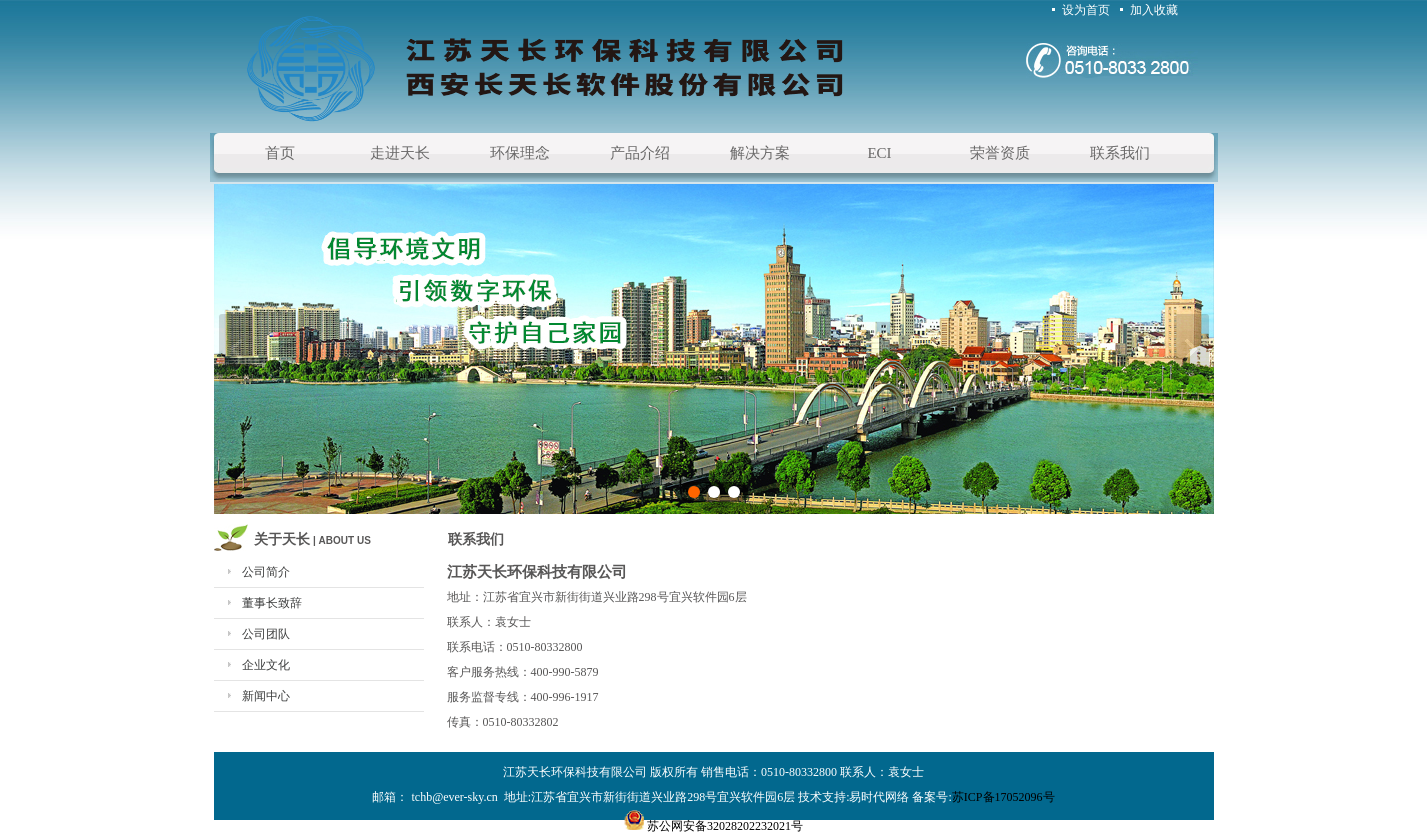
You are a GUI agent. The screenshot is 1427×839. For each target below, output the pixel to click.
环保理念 (520, 153)
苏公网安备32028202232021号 (725, 826)
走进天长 (400, 153)
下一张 (1191, 349)
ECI (879, 153)
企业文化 (266, 665)
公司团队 (266, 634)
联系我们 (1120, 153)
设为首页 (1086, 10)
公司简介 (266, 572)
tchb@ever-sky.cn (455, 797)
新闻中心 (266, 696)
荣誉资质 (1000, 153)
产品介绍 (640, 153)
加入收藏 (1154, 10)
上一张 (236, 349)
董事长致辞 (272, 603)
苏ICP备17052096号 (1003, 797)
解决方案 (760, 153)
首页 (280, 153)
